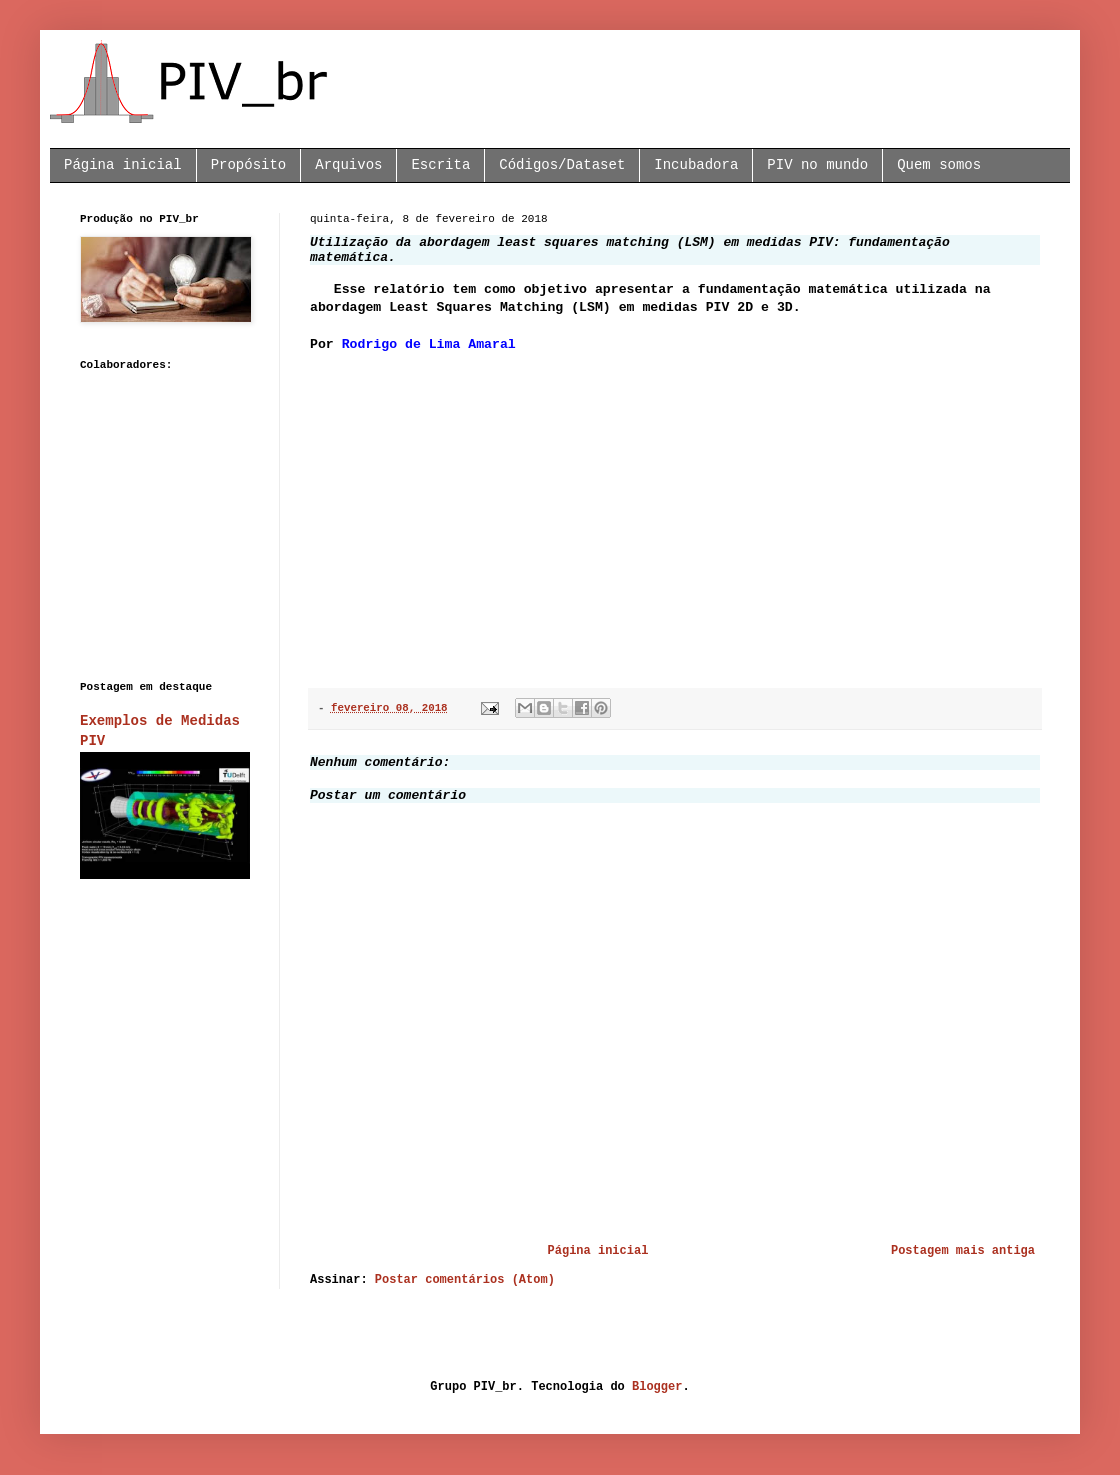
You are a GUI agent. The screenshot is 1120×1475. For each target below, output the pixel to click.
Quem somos (939, 165)
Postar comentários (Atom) (465, 1280)
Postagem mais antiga (963, 1251)
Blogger (657, 1387)
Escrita (440, 165)
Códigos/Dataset (562, 165)
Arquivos (348, 165)
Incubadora (696, 165)
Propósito (249, 165)
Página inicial (123, 165)
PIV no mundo (817, 165)
